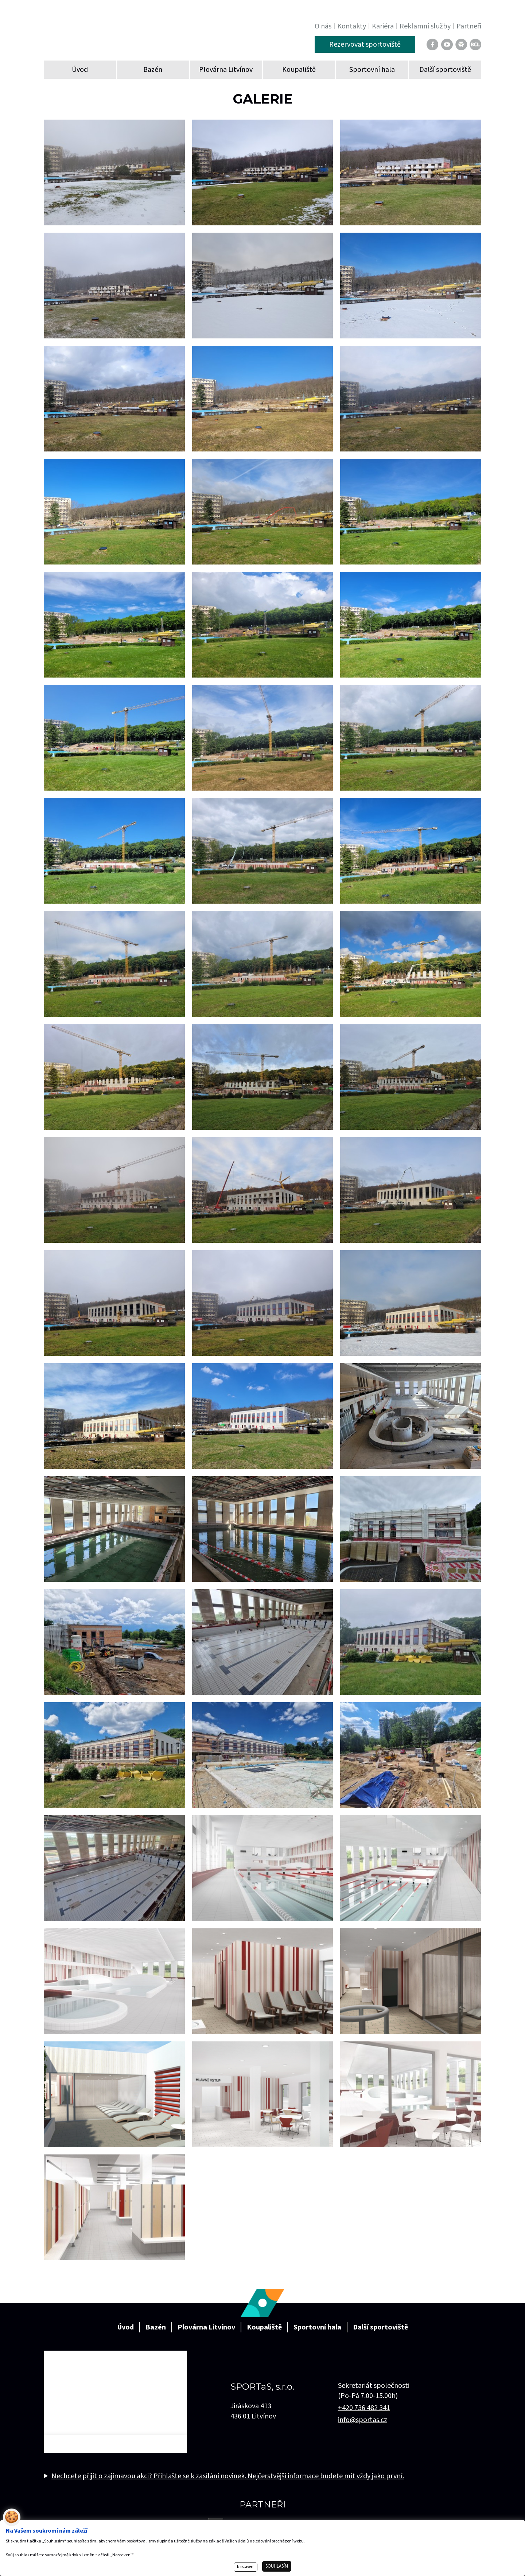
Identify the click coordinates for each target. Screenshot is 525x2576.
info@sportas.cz (362, 2420)
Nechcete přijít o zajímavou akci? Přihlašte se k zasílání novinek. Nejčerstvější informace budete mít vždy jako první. (227, 2476)
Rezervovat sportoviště (365, 44)
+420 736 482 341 (364, 2408)
